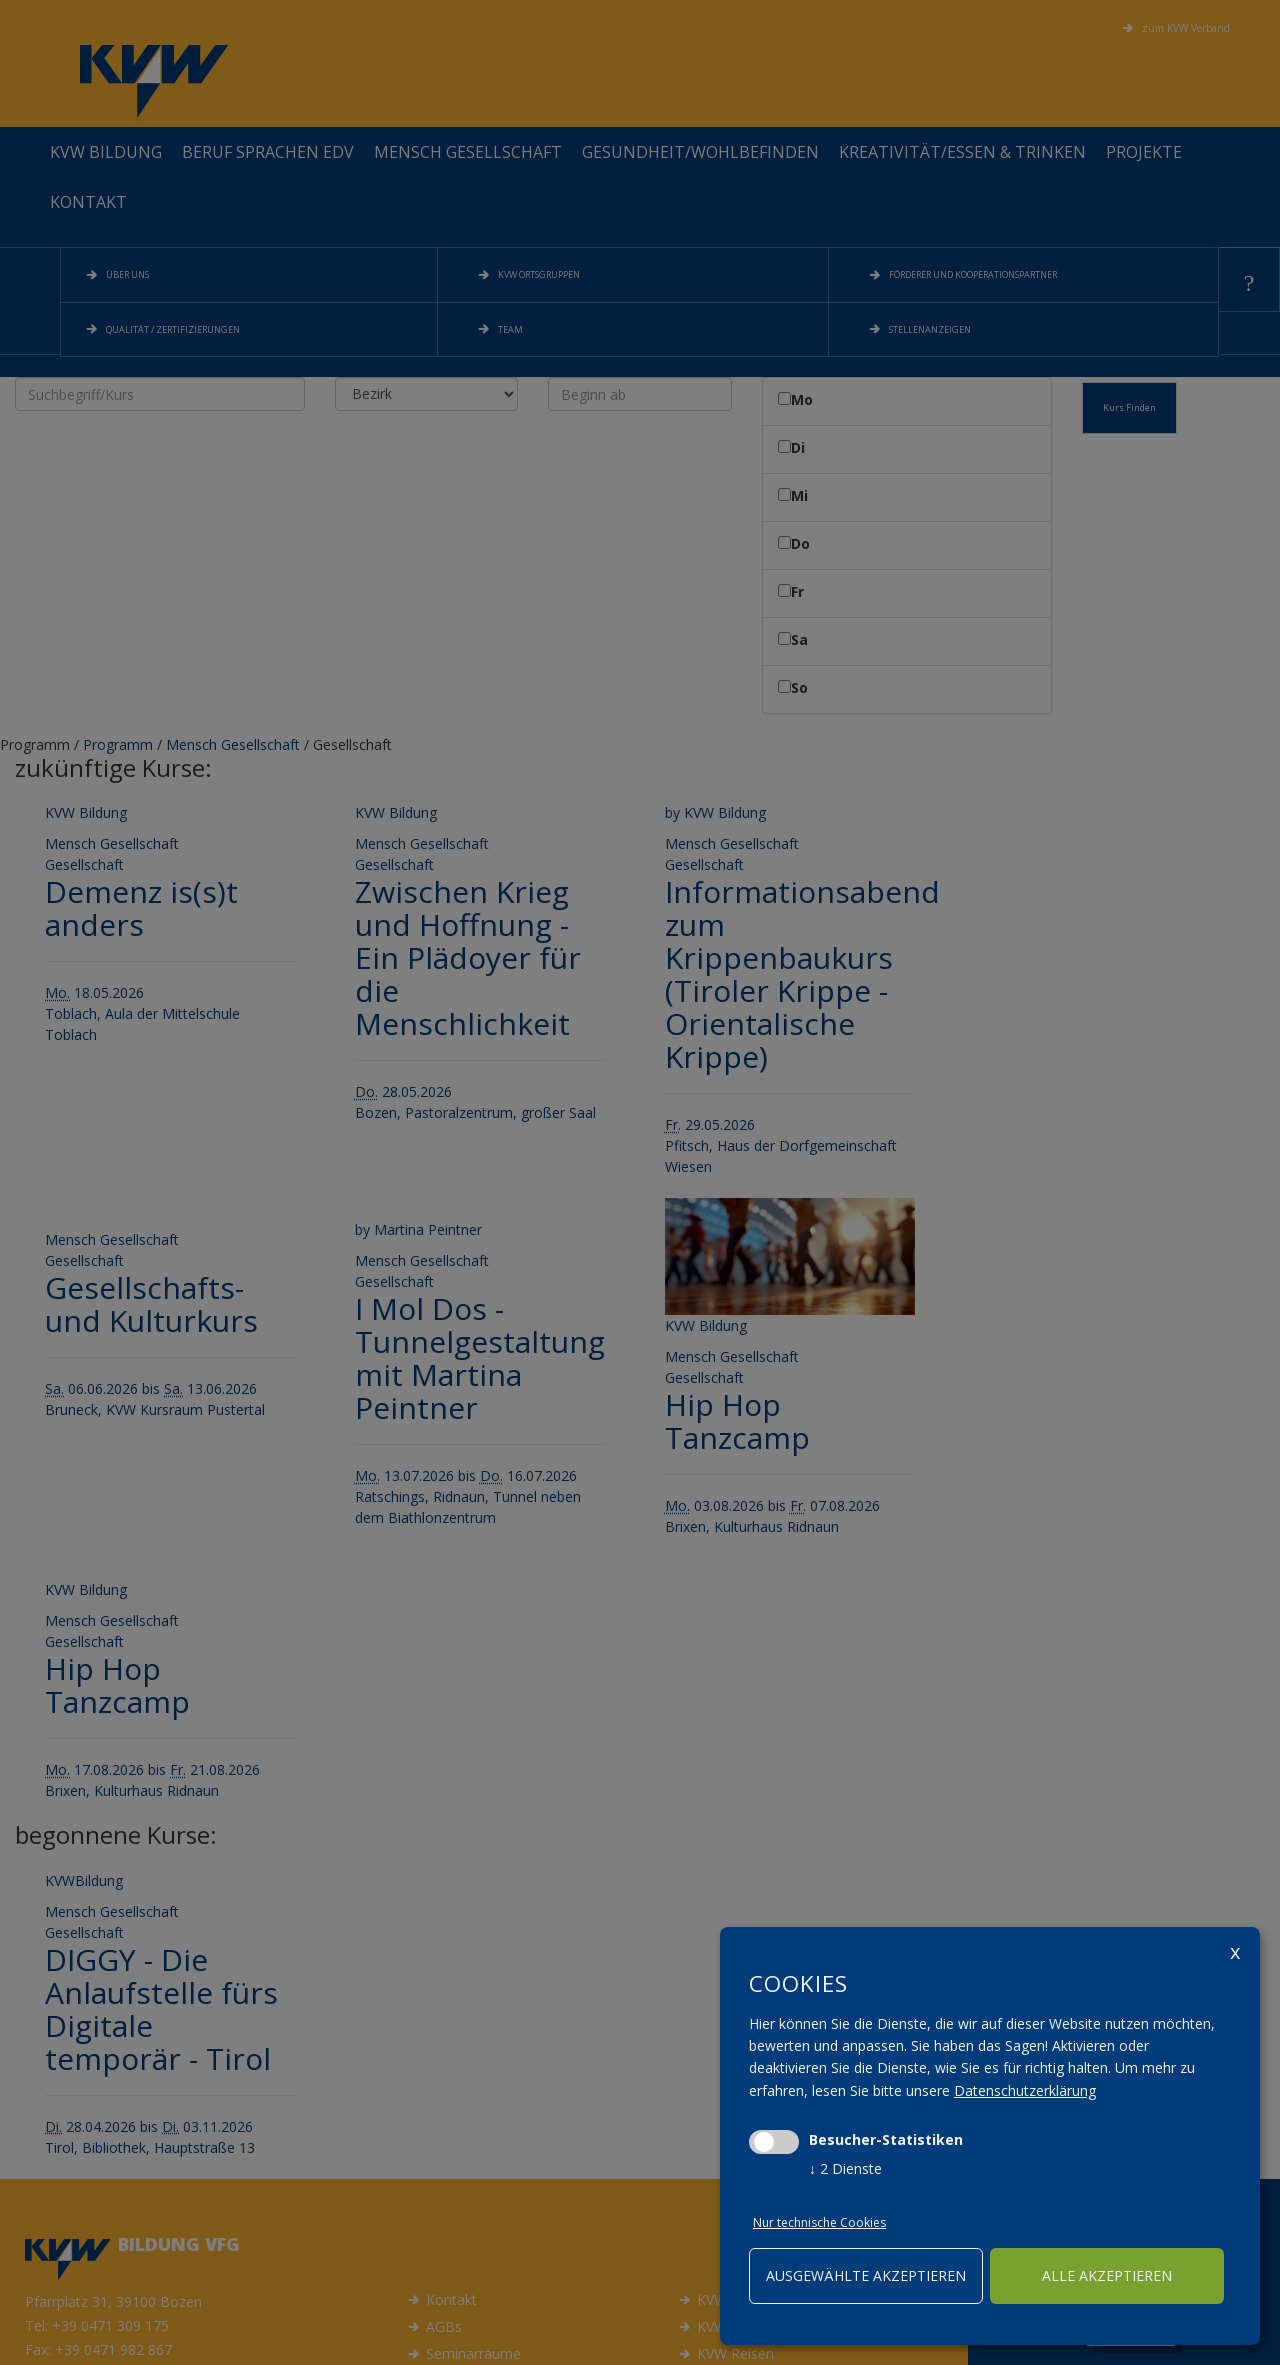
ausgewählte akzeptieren (866, 2275)
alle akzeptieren (1107, 2275)
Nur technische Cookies (819, 2222)
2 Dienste (845, 2168)
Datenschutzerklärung (1025, 2090)
